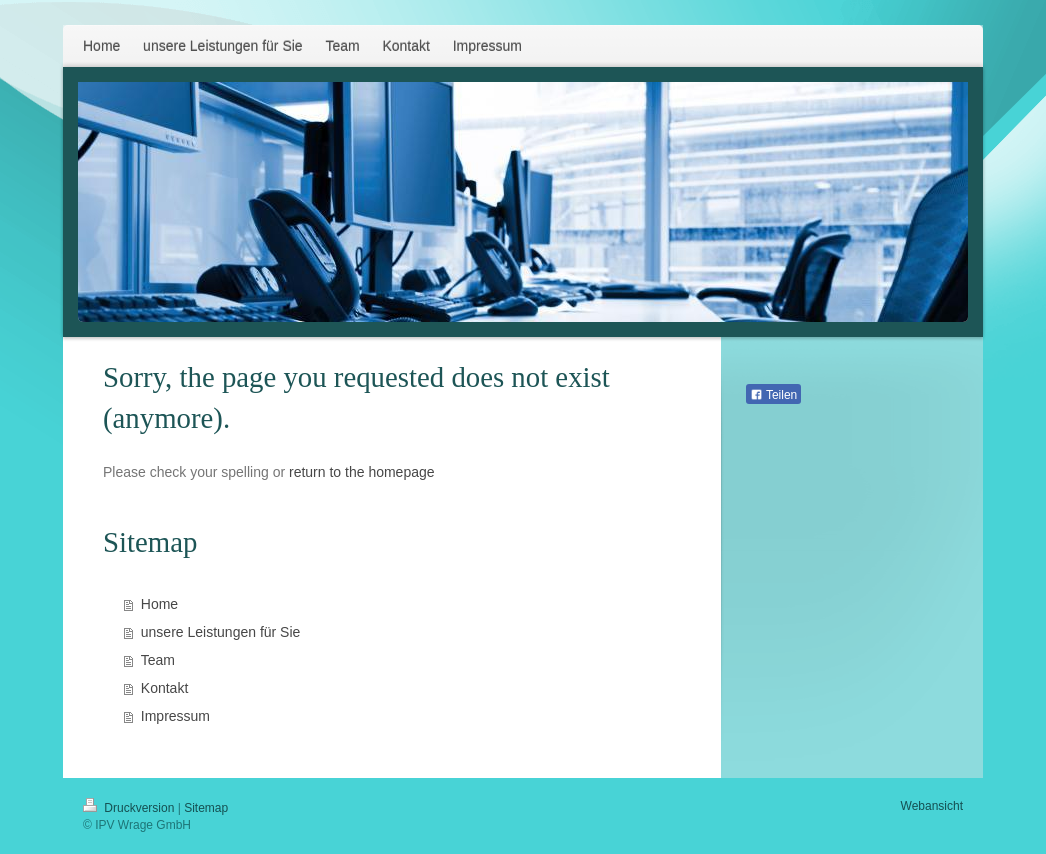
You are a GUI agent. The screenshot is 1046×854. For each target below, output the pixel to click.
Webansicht (932, 806)
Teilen (773, 395)
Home (159, 604)
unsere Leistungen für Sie (221, 632)
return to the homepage (362, 472)
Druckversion (130, 808)
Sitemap (206, 808)
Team (158, 660)
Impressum (175, 716)
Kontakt (164, 688)
